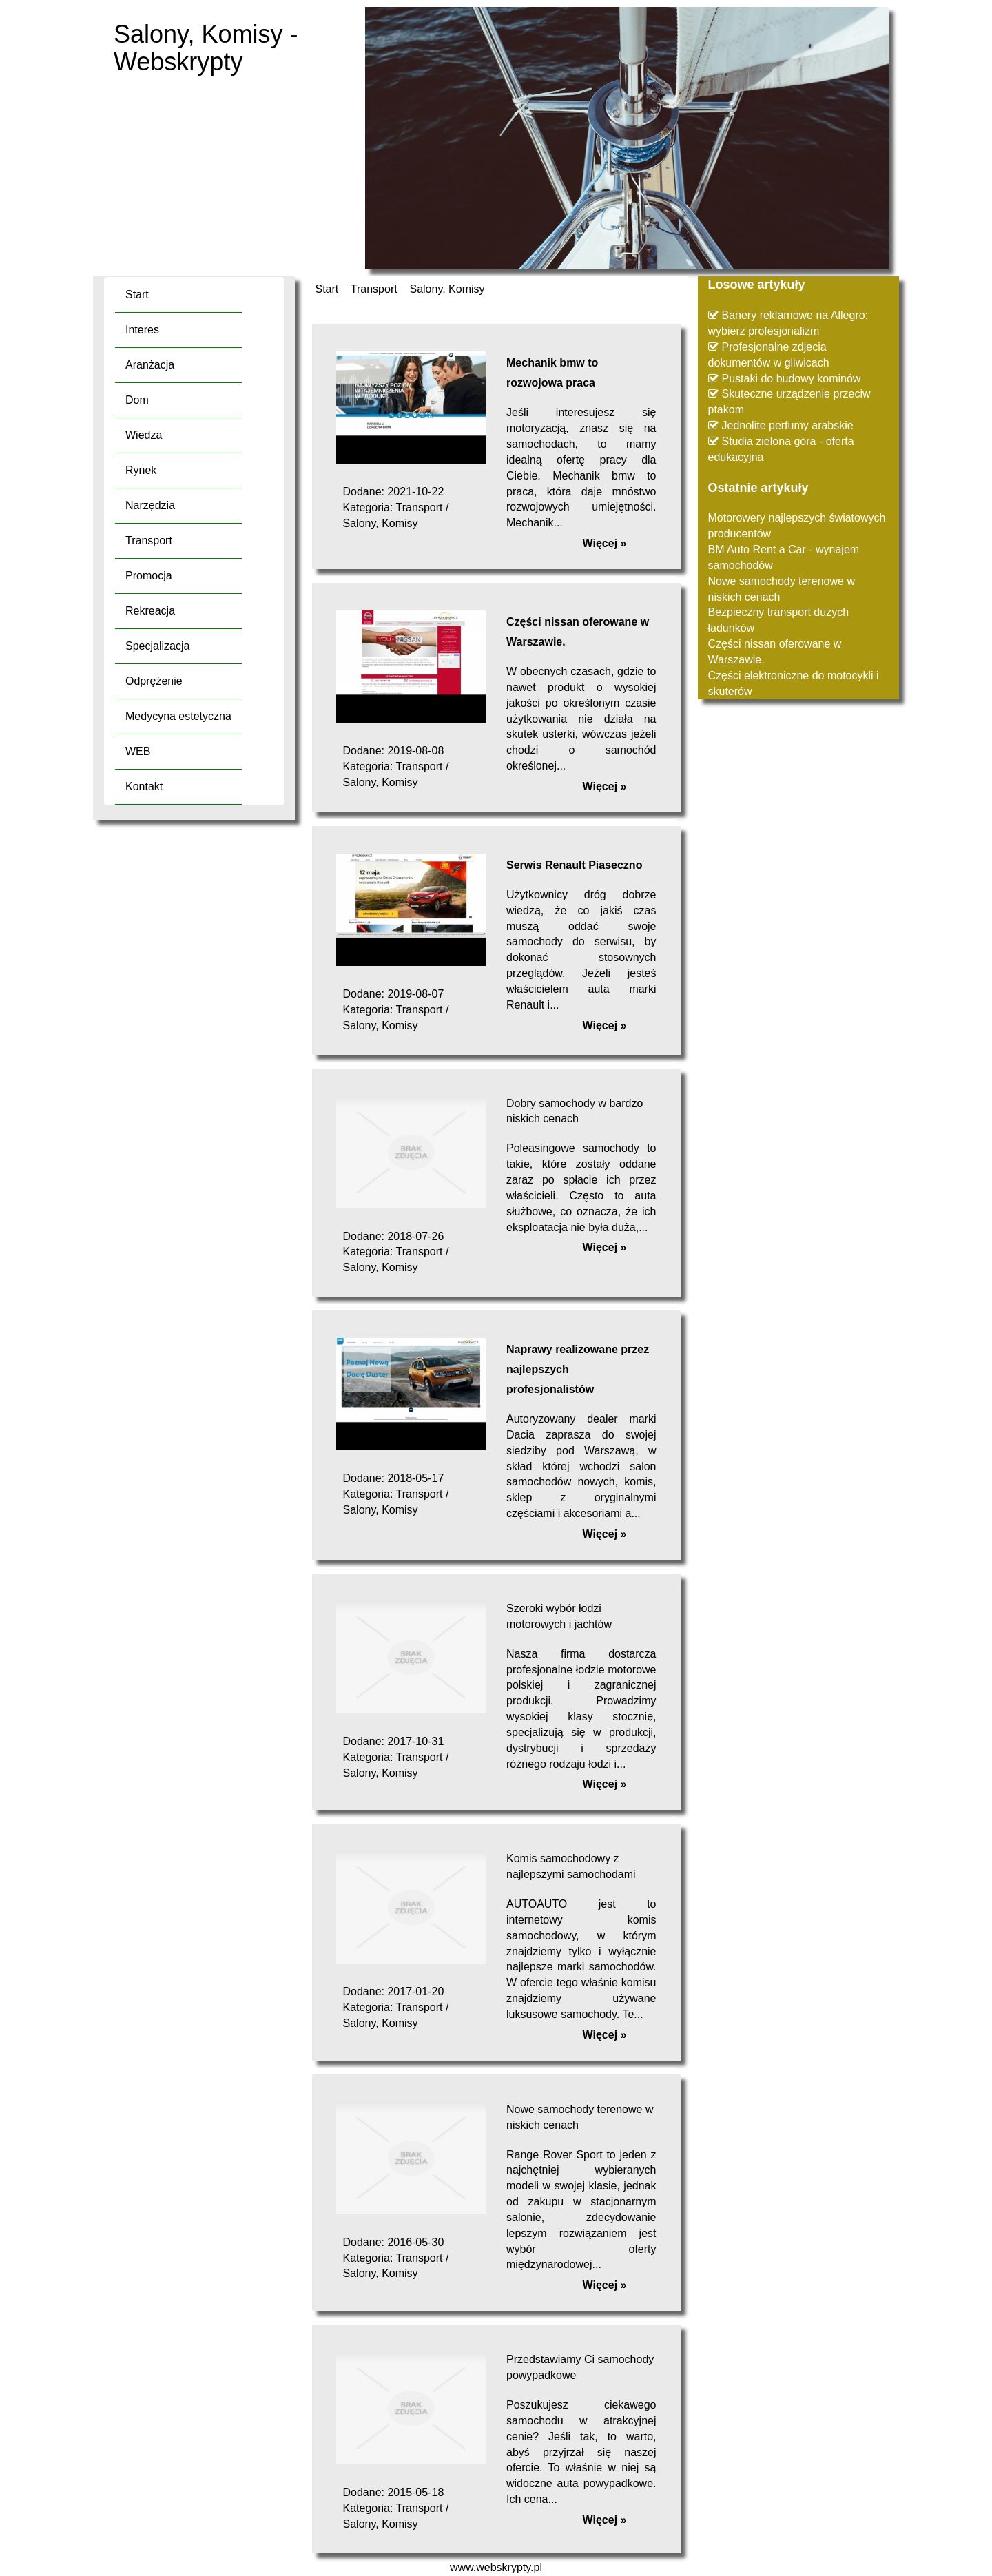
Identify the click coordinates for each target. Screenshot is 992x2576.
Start (327, 289)
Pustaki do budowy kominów (791, 378)
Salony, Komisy (446, 289)
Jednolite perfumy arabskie (788, 425)
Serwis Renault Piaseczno (574, 865)
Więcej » (605, 543)
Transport (374, 289)
